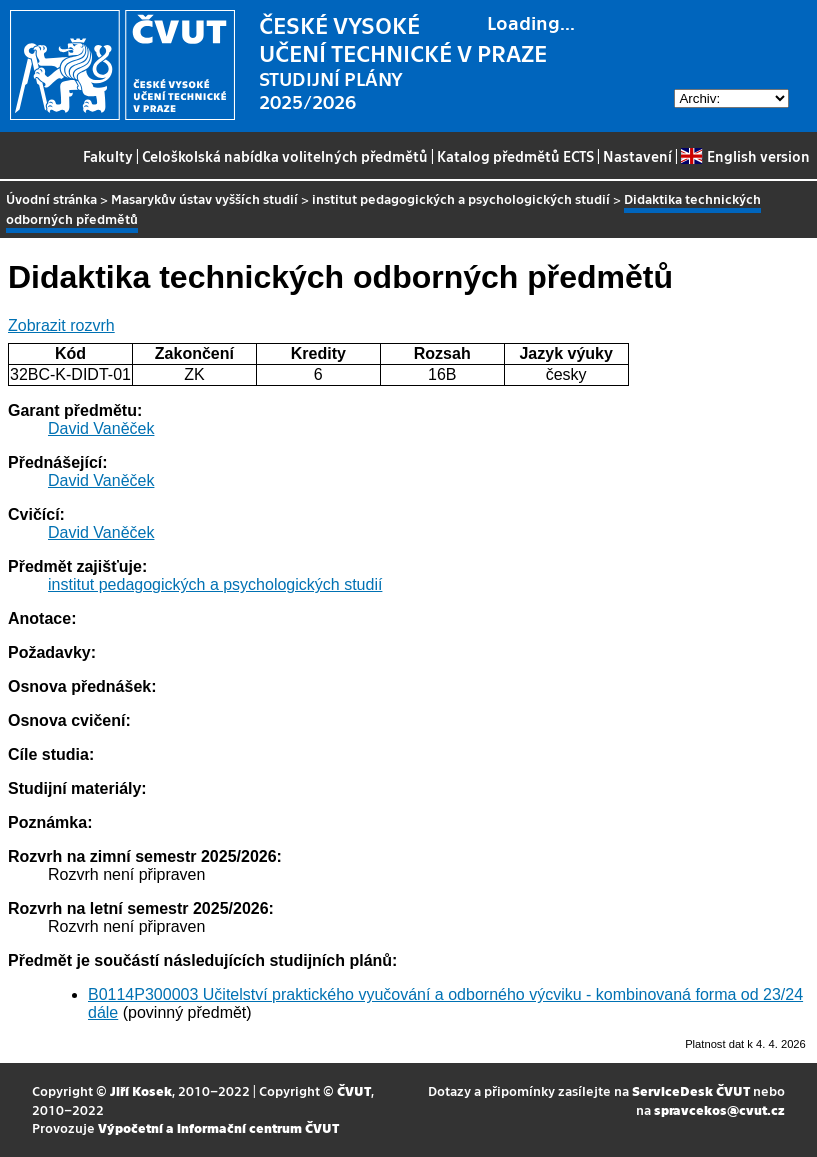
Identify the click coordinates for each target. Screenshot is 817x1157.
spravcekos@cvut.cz (719, 1109)
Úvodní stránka (51, 198)
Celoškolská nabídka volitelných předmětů (285, 156)
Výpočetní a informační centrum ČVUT (218, 1127)
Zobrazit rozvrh (61, 325)
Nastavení (637, 156)
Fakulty (108, 156)
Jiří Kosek (141, 1090)
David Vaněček (101, 428)
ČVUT (354, 1090)
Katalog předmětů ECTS (515, 156)
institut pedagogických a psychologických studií (461, 198)
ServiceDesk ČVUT (691, 1090)
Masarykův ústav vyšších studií (204, 198)
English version (745, 156)
